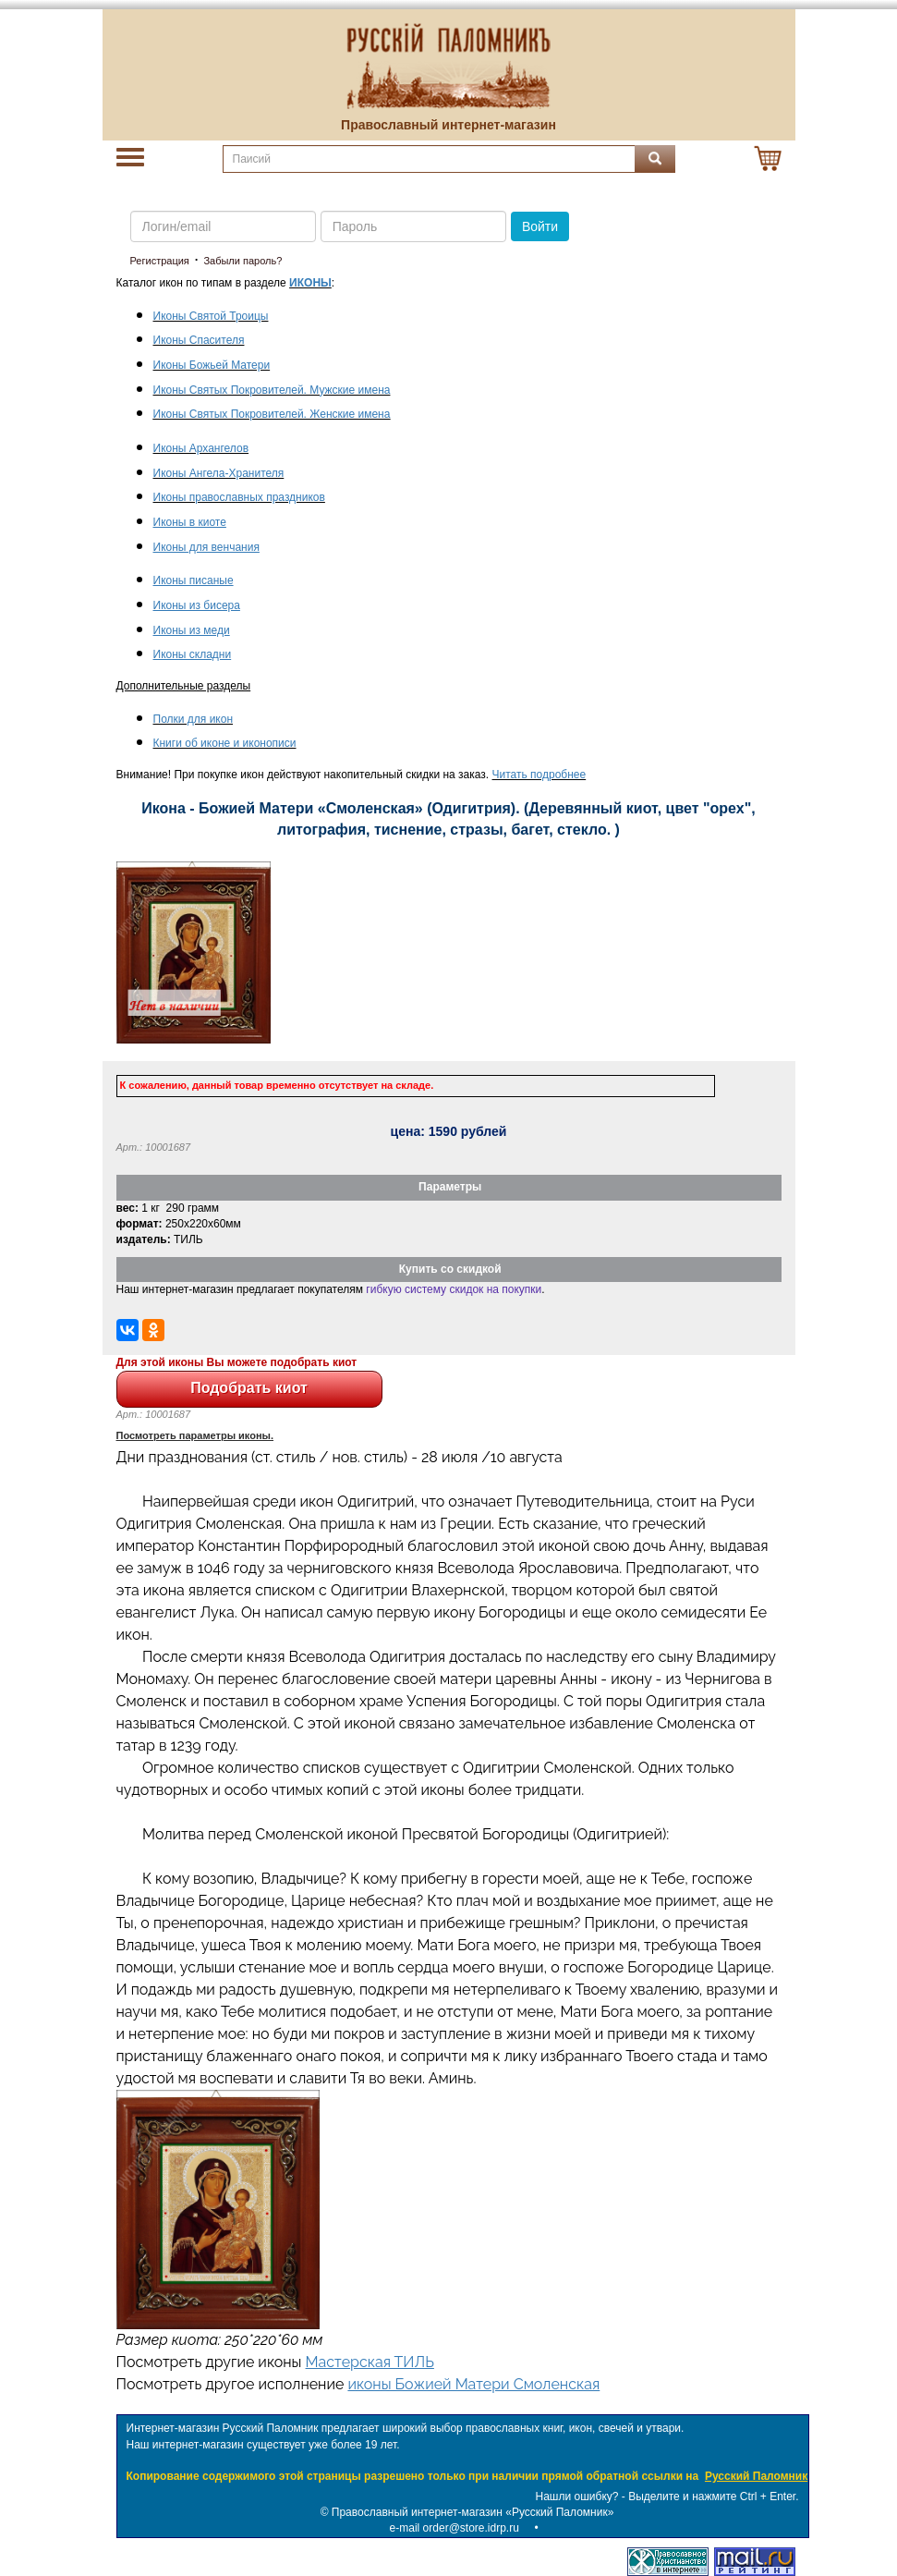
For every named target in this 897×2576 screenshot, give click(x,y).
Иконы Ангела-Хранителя (219, 473)
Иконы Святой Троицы (211, 316)
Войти (540, 226)
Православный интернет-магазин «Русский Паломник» (473, 2512)
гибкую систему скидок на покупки (453, 1289)
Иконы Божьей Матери (212, 365)
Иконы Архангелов (201, 448)
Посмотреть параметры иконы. (195, 1435)
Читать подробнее (539, 774)
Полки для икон (193, 719)
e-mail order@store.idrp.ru (454, 2527)
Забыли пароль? (242, 260)
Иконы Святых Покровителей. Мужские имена (272, 390)
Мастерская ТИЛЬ (370, 2362)
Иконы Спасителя (199, 340)
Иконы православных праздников (239, 497)
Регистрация (159, 260)
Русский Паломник (756, 2476)
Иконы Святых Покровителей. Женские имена (272, 414)
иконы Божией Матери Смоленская (473, 2384)
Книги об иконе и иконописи (225, 743)
